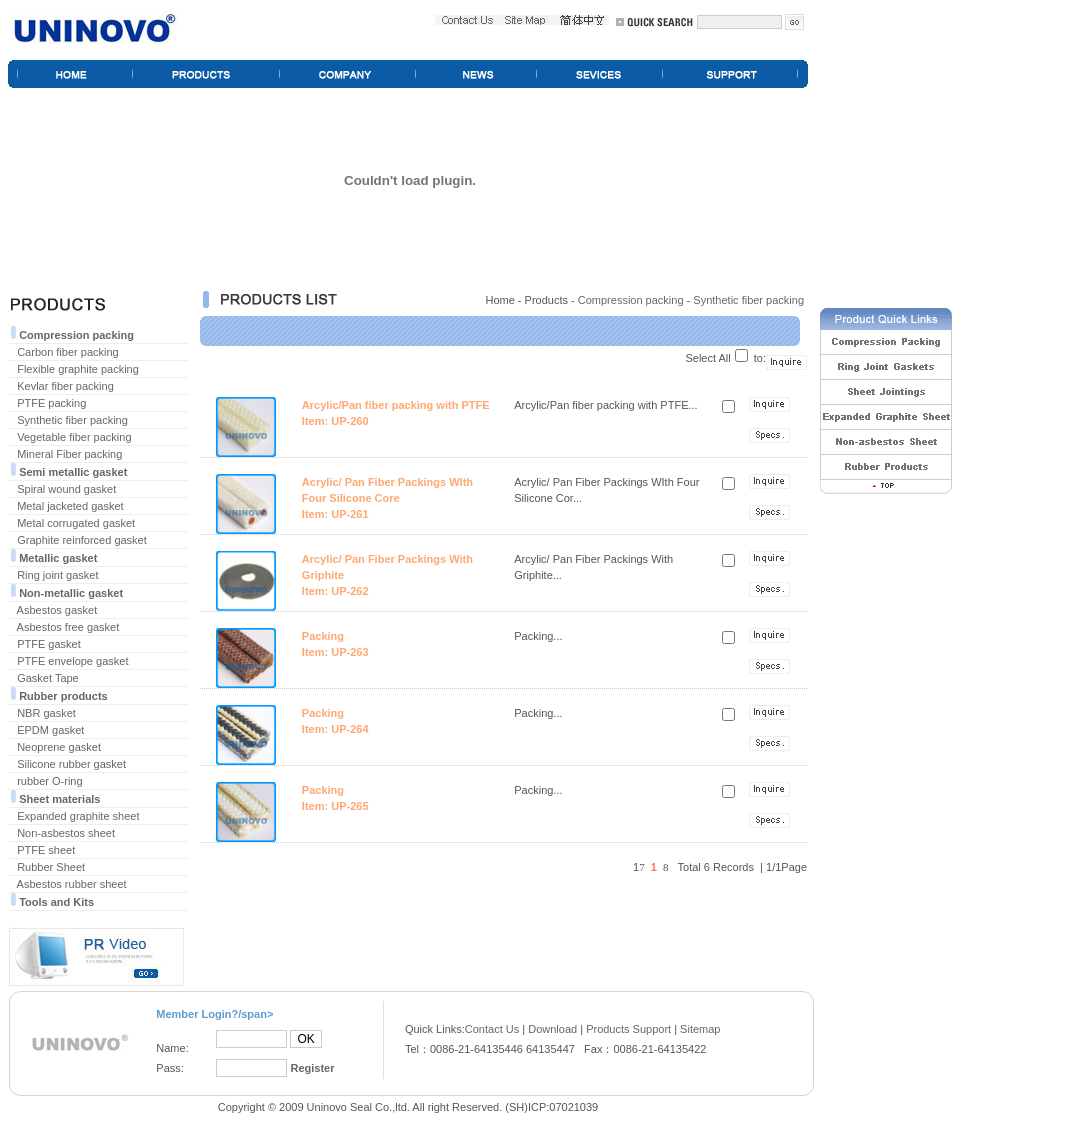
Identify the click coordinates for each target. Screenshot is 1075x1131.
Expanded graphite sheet (78, 816)
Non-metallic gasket (71, 593)
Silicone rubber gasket (71, 764)
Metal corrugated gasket (76, 523)
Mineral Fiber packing (69, 454)
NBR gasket (46, 713)
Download (552, 1029)
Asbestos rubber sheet (72, 884)
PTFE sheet (46, 850)
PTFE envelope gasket (72, 661)
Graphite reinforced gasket (82, 540)
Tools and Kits (56, 902)
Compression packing (76, 335)
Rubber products (63, 696)
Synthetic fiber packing (72, 420)
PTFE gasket (49, 644)
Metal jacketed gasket (70, 506)
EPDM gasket (50, 730)
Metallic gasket (58, 558)
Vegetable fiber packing (74, 437)
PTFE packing (51, 403)
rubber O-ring (49, 781)
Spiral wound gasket (66, 489)
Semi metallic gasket (73, 472)
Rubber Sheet (51, 867)
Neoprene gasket (59, 747)
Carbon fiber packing (68, 352)
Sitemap (700, 1029)
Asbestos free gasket (68, 627)
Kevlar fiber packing (65, 386)
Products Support (628, 1029)
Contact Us (492, 1029)
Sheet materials (59, 799)
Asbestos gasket (57, 610)
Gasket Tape (48, 678)
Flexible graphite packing (78, 369)
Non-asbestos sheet (66, 833)
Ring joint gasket (57, 575)
